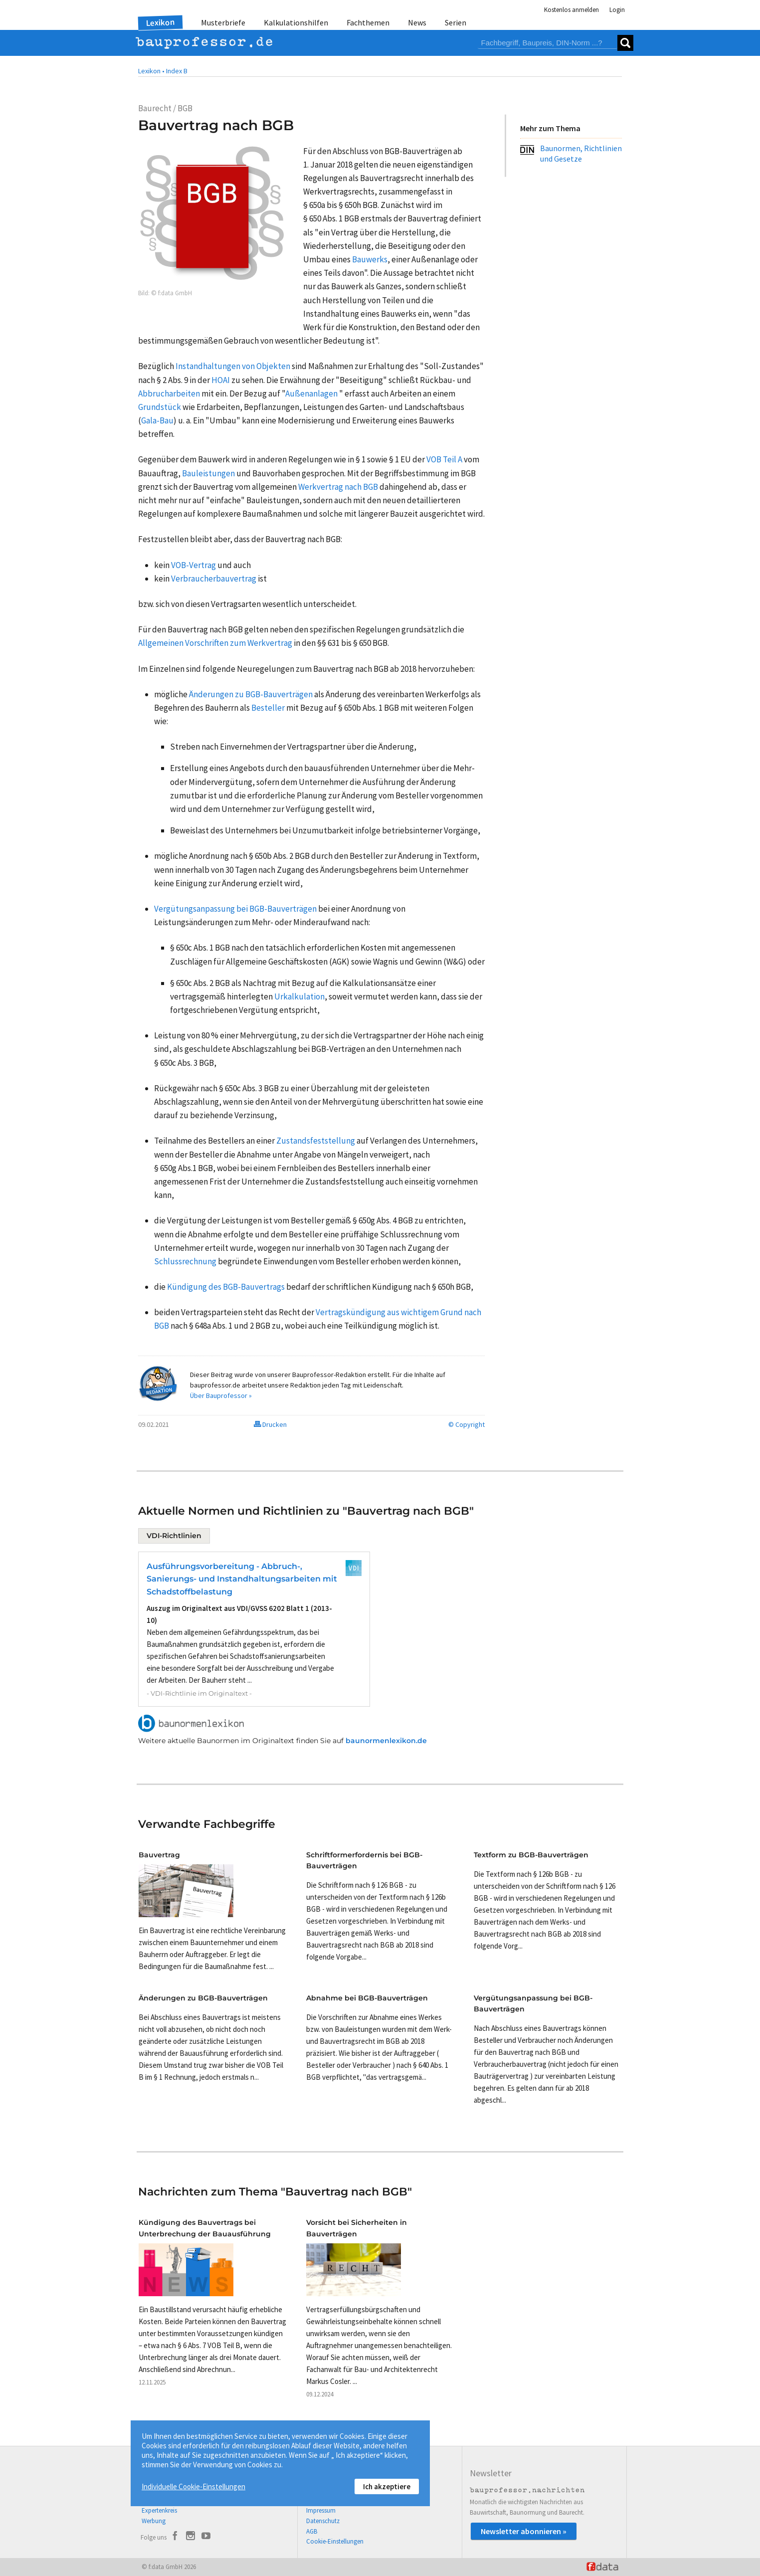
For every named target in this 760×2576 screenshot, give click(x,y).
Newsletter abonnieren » (524, 2531)
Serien (455, 22)
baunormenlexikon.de (386, 1740)
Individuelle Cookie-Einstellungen (193, 2486)
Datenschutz (323, 2521)
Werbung (154, 2521)
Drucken (270, 1424)
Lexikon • (151, 70)
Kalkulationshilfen (296, 22)
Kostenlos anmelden (571, 9)
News (417, 22)
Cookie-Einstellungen (335, 2541)
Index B (177, 70)
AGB (311, 2531)
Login (617, 9)
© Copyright (466, 1424)
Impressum (321, 2510)
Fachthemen (368, 22)
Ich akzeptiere (386, 2486)
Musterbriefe (223, 22)
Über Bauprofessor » (221, 1395)
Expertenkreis (159, 2510)
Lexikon (160, 22)
